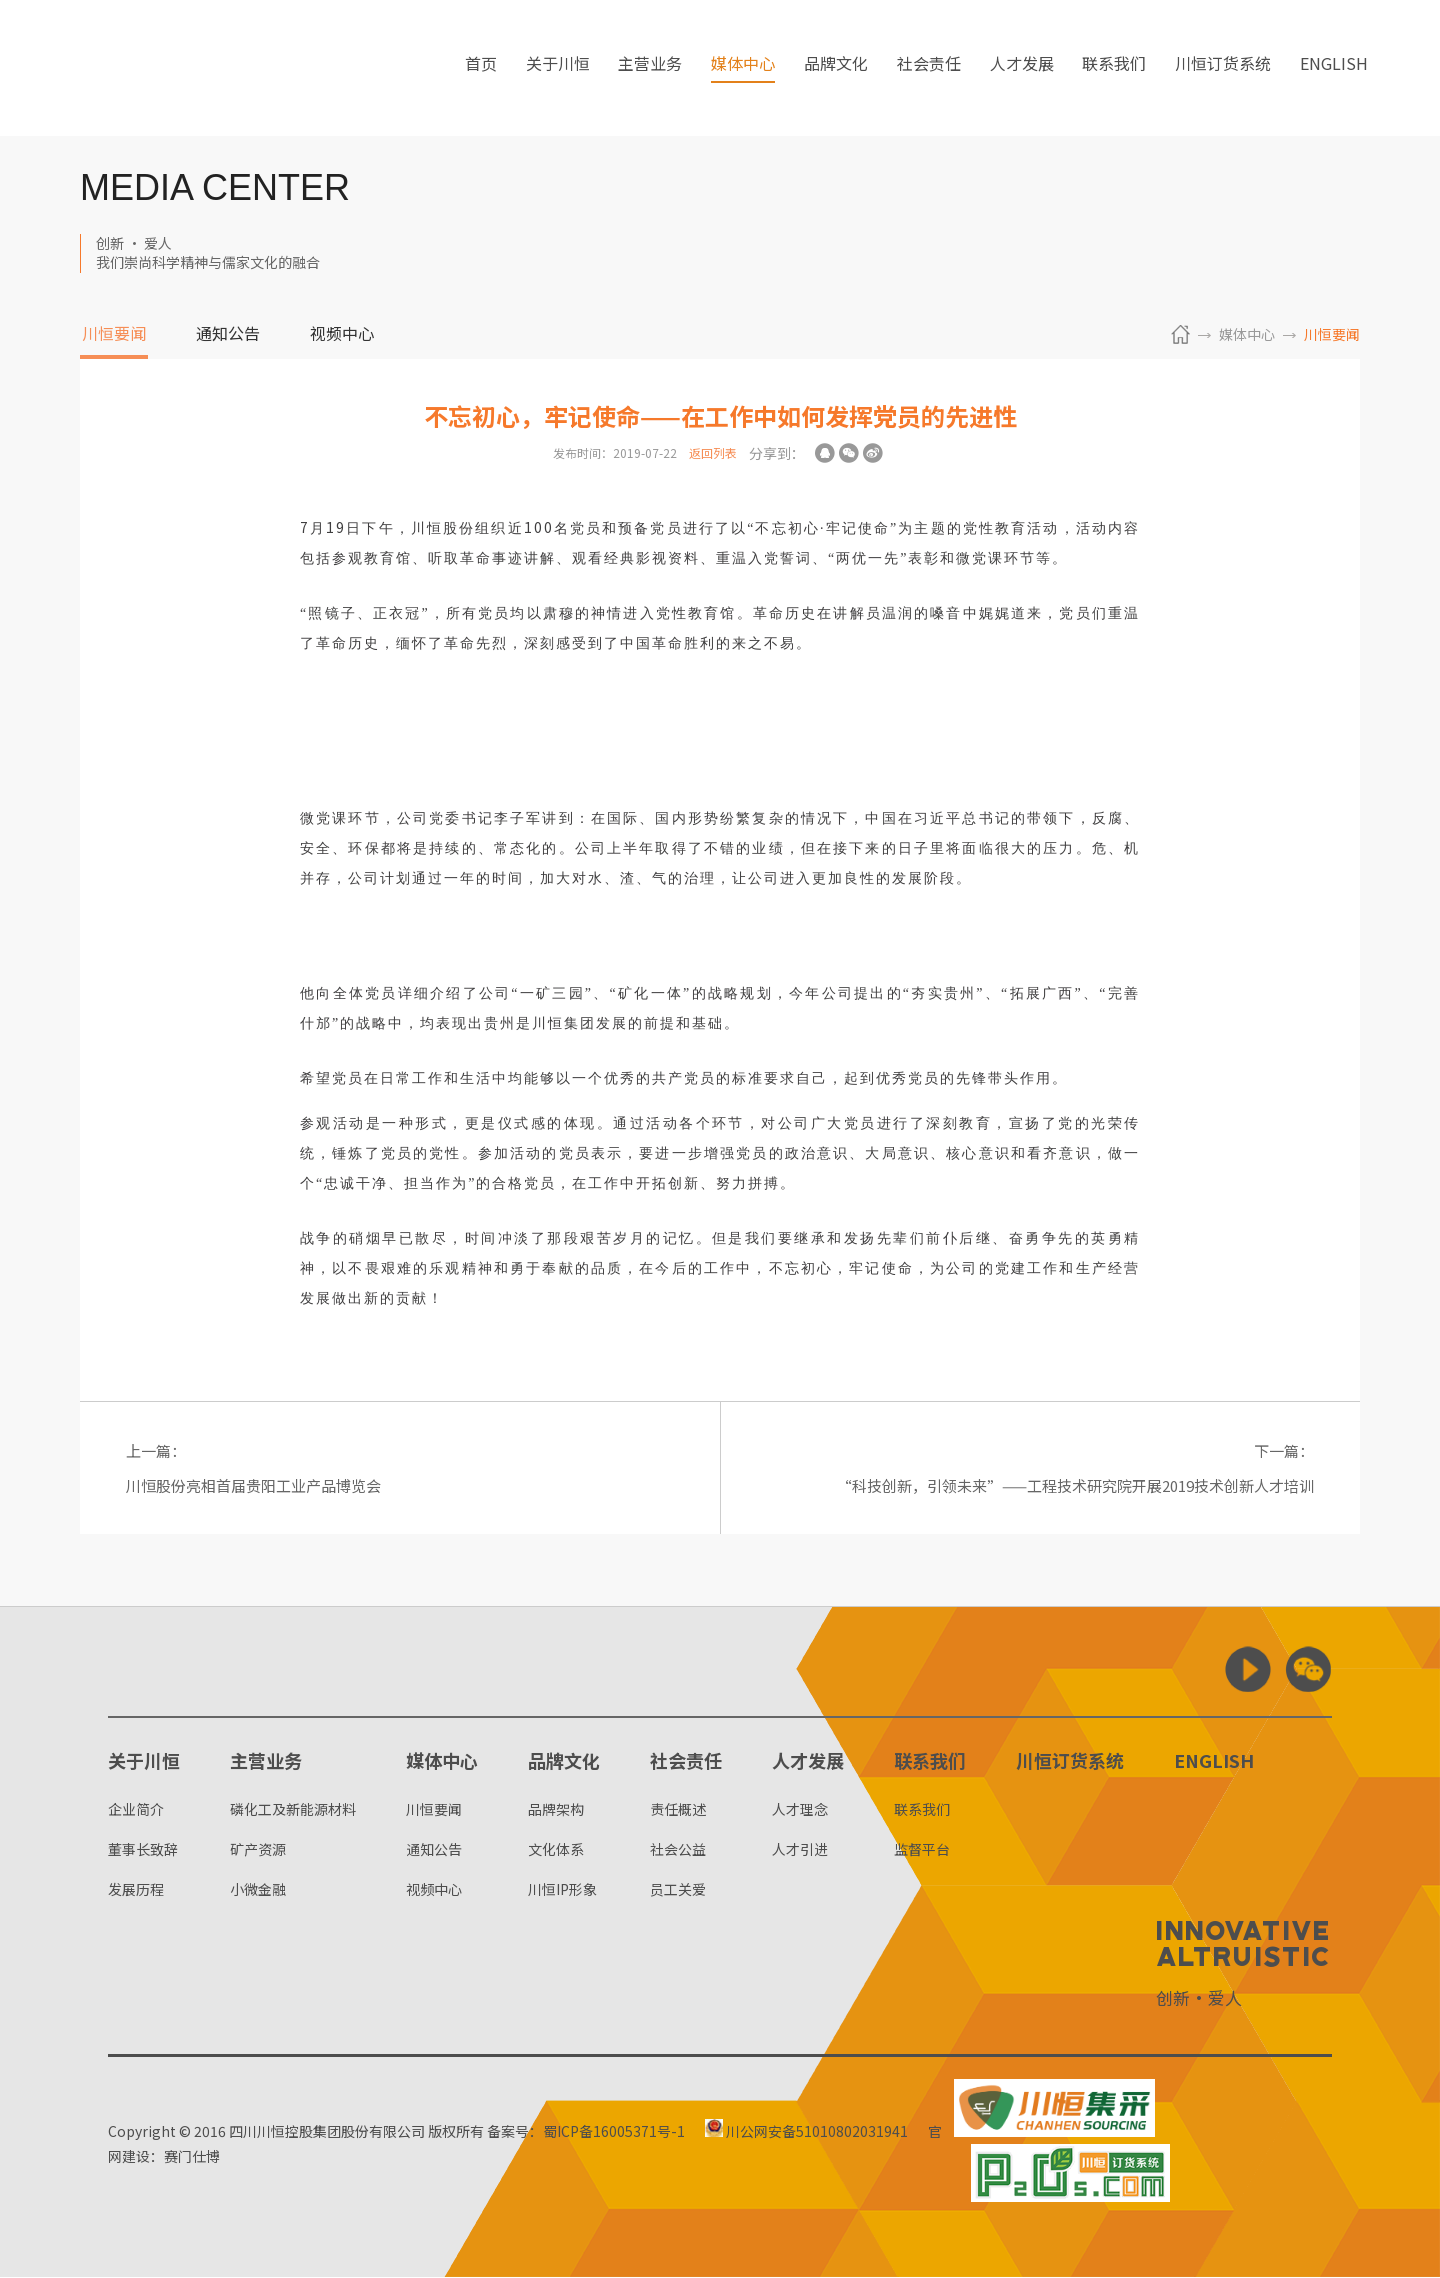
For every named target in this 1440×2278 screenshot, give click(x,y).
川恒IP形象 (562, 1890)
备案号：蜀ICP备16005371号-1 (586, 2132)
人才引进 (800, 1850)
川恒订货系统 (1223, 69)
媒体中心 (743, 69)
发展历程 (136, 1890)
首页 (481, 69)
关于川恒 (558, 69)
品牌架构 (556, 1810)
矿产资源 (258, 1850)
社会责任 (929, 69)
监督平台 (922, 1850)
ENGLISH (1334, 69)
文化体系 (556, 1850)
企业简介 (136, 1810)
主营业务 (650, 69)
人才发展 (1022, 69)
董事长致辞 (143, 1850)
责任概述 (678, 1810)
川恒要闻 (114, 335)
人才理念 (800, 1810)
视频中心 (342, 335)
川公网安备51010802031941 (809, 2132)
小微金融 (258, 1890)
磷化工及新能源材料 (293, 1810)
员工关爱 (678, 1890)
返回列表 (713, 452)
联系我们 (1114, 69)
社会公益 (678, 1850)
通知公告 (228, 335)
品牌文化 (836, 69)
